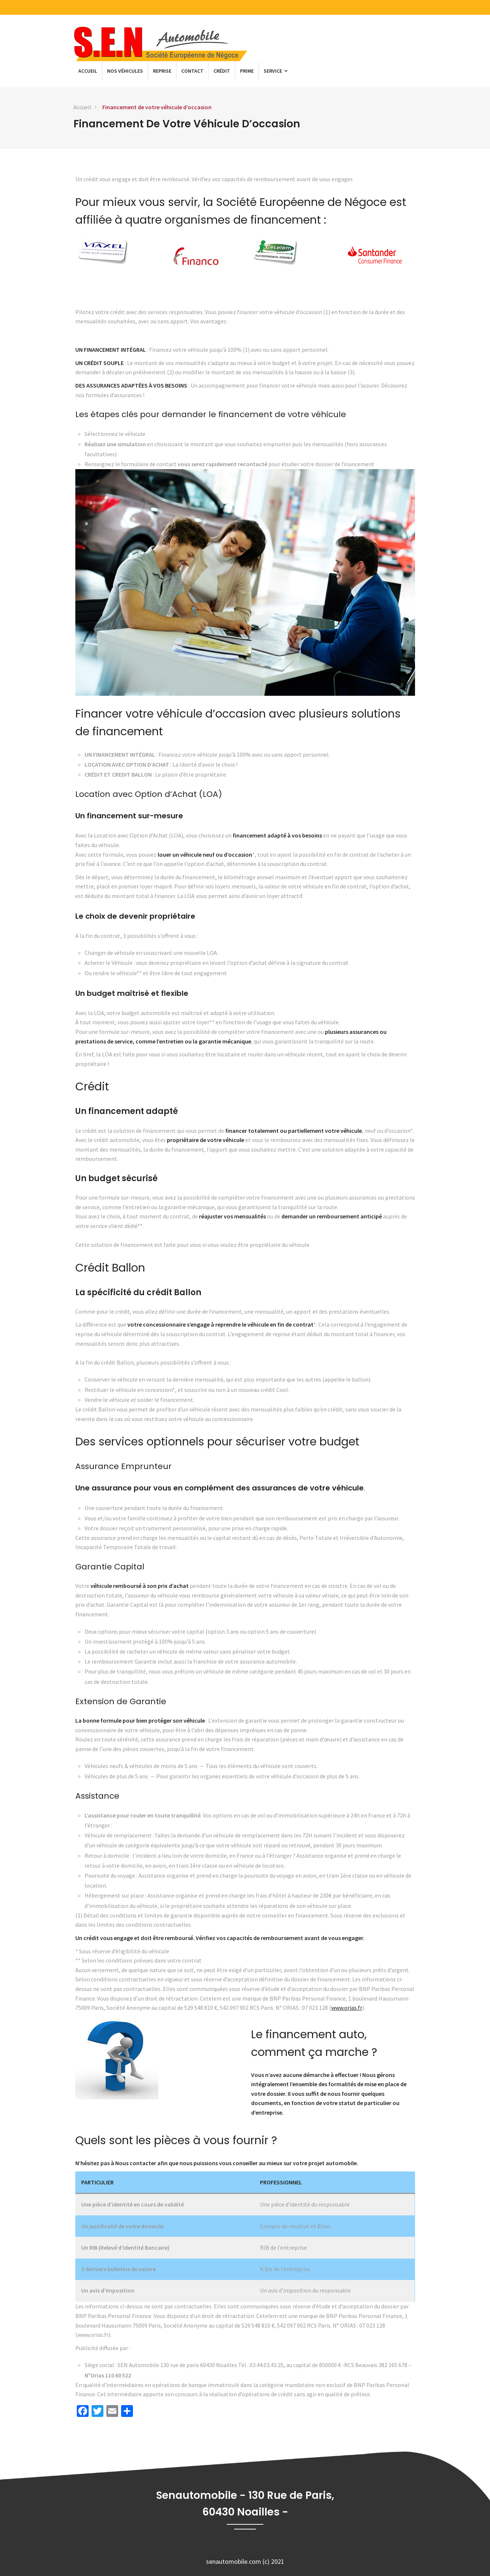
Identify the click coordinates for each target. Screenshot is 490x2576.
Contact (192, 71)
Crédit (221, 71)
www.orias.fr (346, 2007)
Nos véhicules (125, 71)
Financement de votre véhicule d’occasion (157, 107)
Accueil (87, 71)
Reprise (162, 71)
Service (275, 71)
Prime (247, 71)
